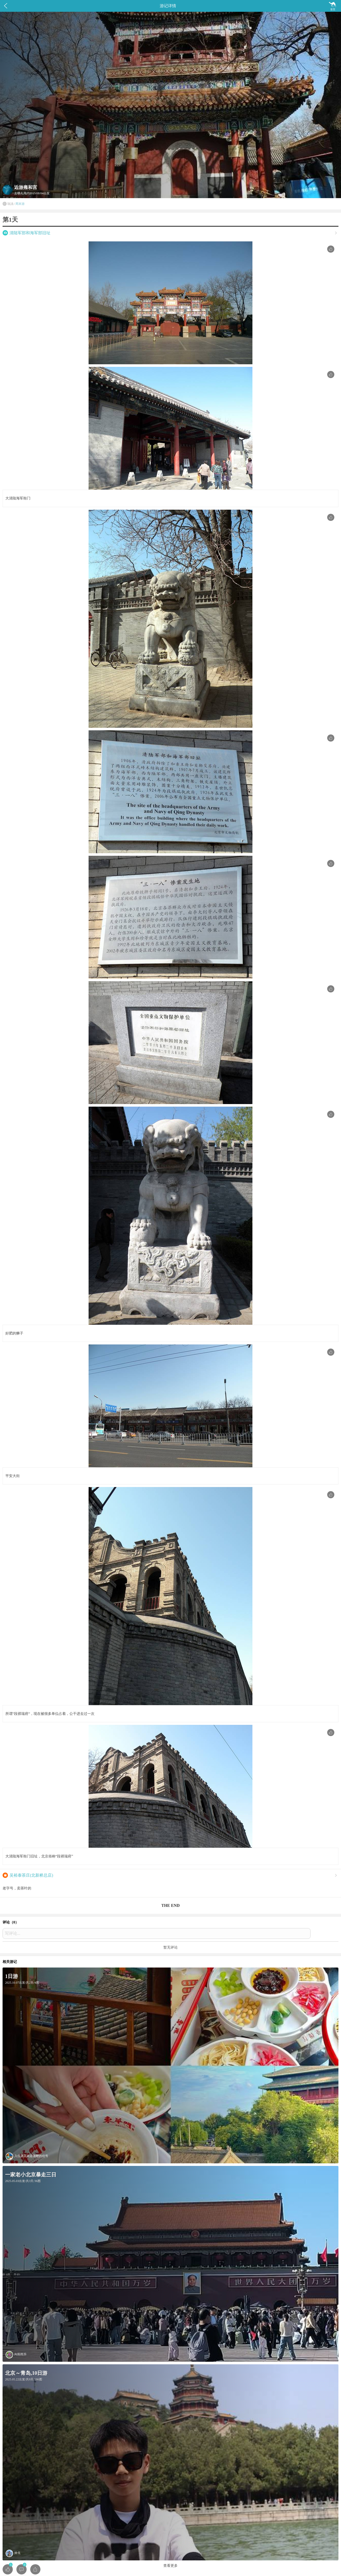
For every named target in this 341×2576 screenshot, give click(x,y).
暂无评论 (170, 1947)
